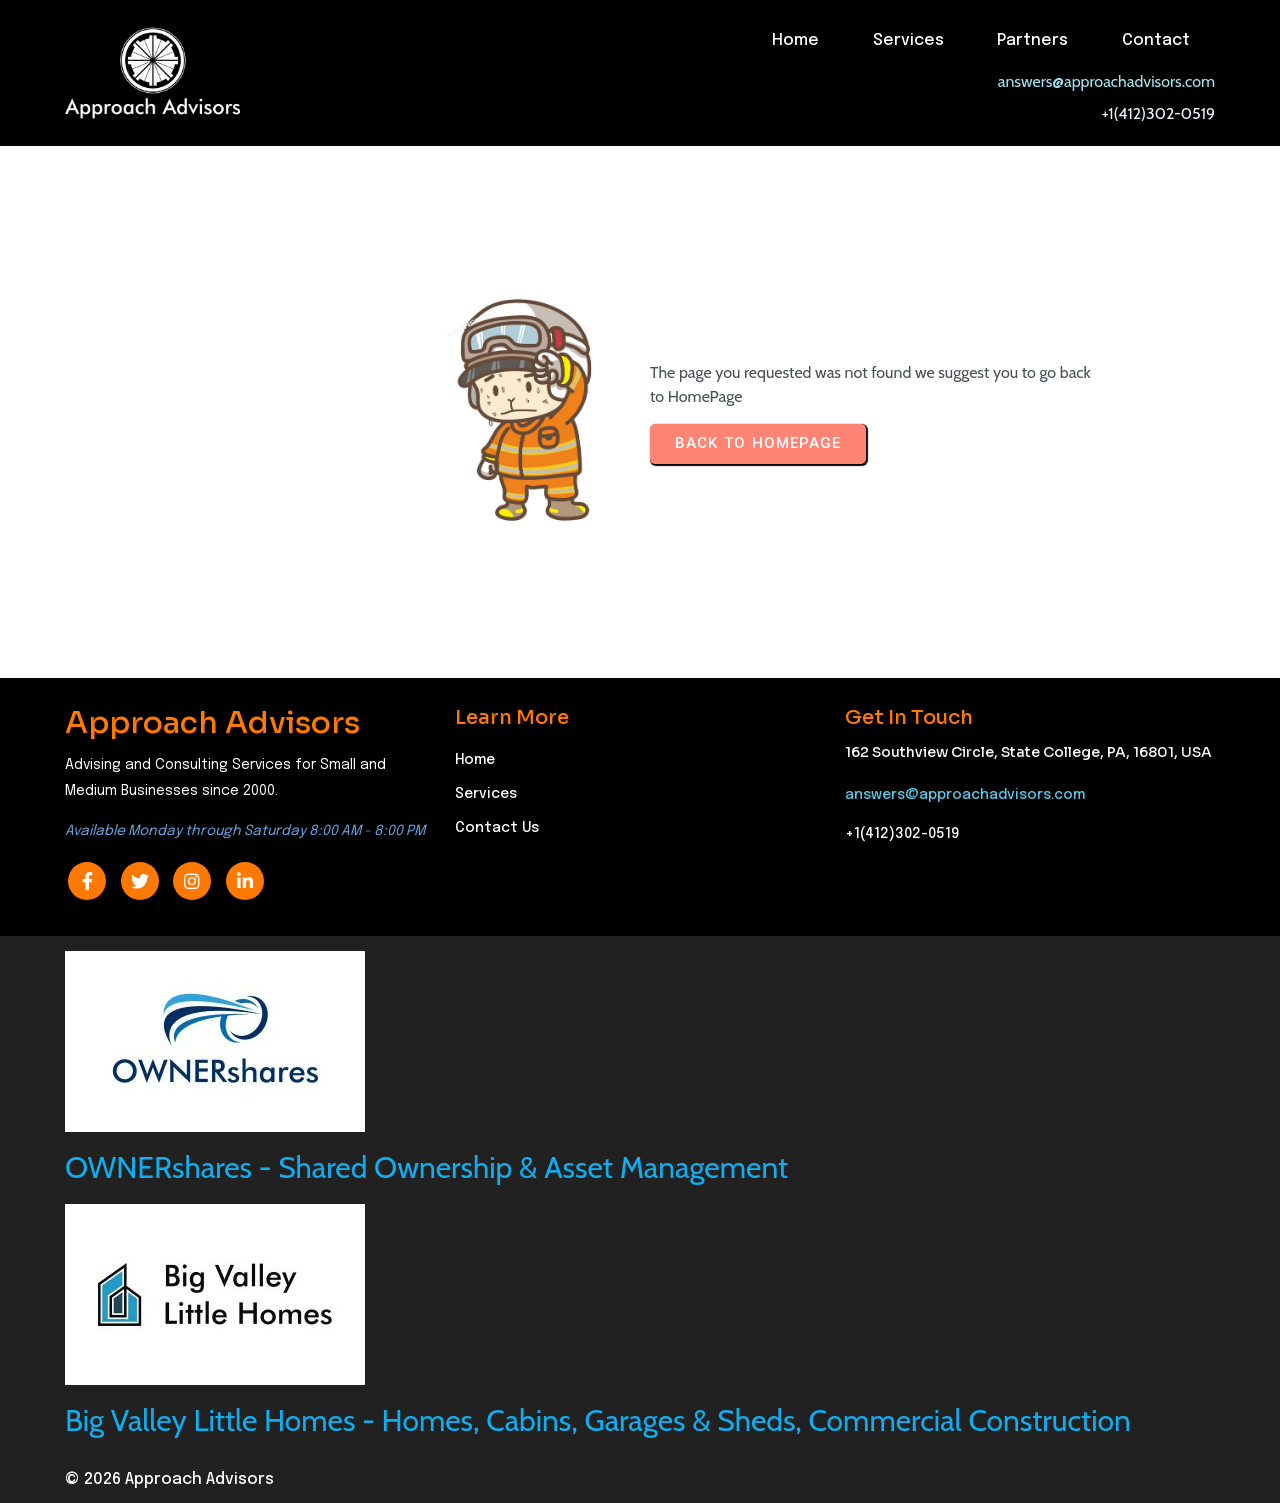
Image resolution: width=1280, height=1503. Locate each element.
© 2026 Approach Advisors (169, 1479)
